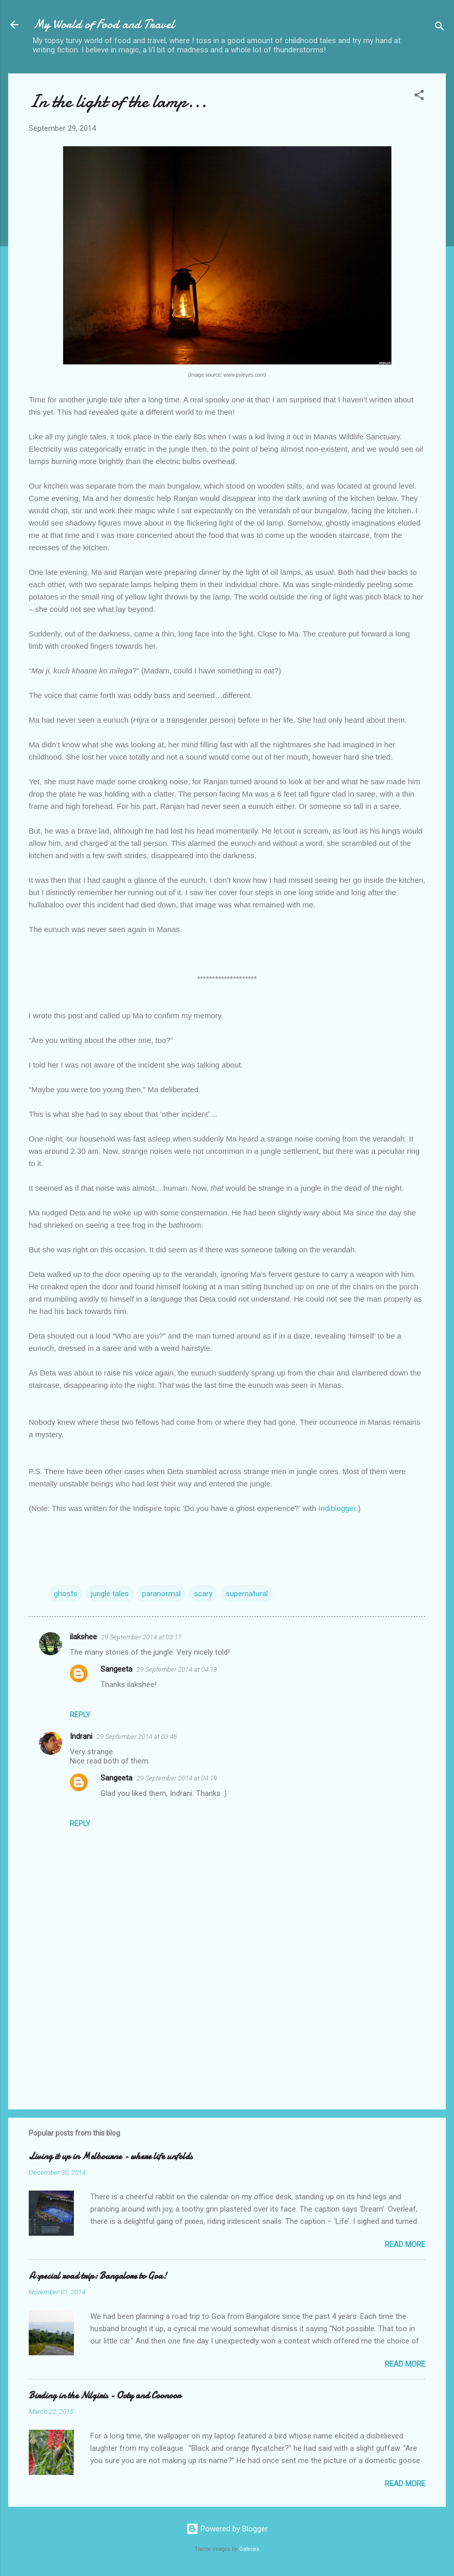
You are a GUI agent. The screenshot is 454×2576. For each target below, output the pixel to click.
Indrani (81, 1736)
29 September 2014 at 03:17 (141, 1637)
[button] (419, 97)
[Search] (439, 28)
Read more (405, 2244)
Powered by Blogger (227, 2528)
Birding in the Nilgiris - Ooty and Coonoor (105, 2395)
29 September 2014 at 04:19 (176, 1778)
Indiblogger (337, 1508)
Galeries (249, 2549)
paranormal (161, 1593)
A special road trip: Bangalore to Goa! (98, 2276)
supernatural (247, 1593)
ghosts (65, 1593)
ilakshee (83, 1636)
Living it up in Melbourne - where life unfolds (110, 2156)
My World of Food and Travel (103, 24)
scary (203, 1593)
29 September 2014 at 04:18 (176, 1669)
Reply (80, 1715)
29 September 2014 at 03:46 (136, 1736)
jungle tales (110, 1593)
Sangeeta (116, 1669)
